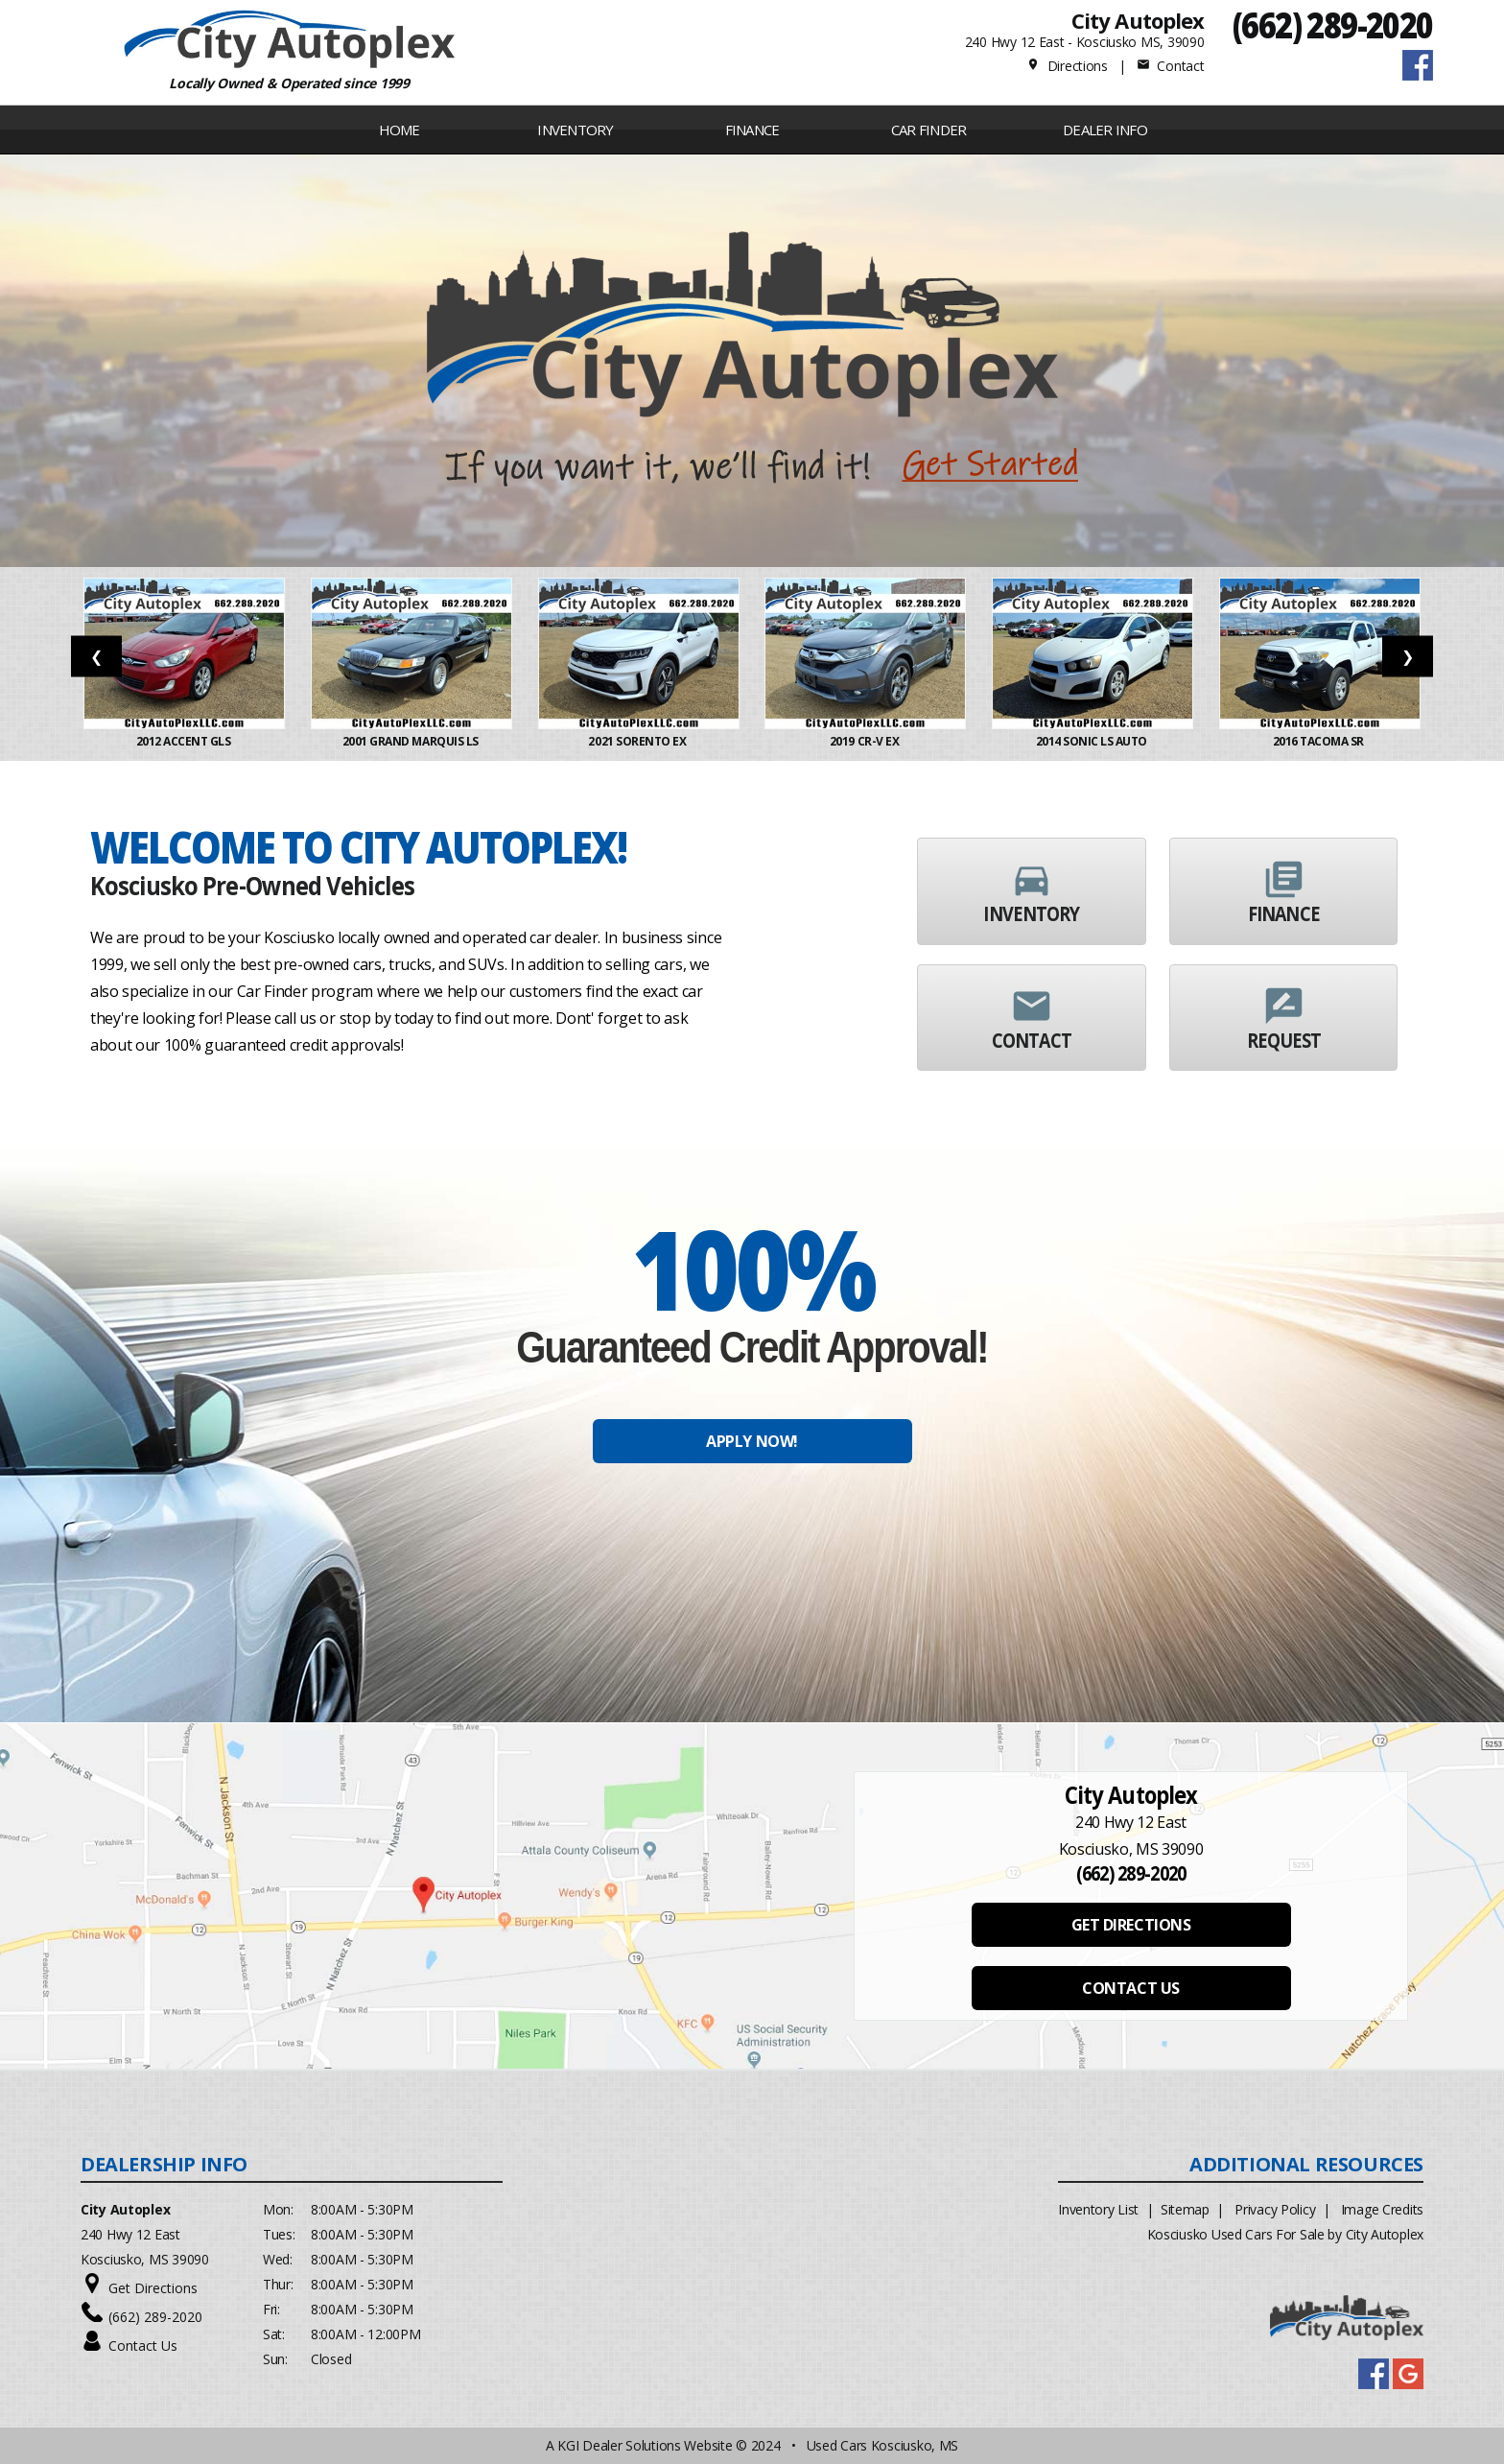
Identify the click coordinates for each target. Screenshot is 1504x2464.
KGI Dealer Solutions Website (644, 2445)
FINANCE (752, 129)
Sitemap (1185, 2209)
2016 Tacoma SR (1320, 741)
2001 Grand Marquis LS (411, 741)
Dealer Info (1105, 129)
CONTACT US (1130, 1988)
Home (399, 129)
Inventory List (1098, 2209)
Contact (1170, 66)
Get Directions (153, 2288)
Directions (1067, 66)
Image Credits (1382, 2209)
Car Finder (929, 129)
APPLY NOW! (751, 1441)
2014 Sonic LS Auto (1093, 741)
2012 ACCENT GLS (184, 741)
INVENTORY (575, 129)
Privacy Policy (1274, 2209)
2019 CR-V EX (866, 741)
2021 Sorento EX (638, 741)
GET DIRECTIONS (1130, 1924)
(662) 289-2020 (1333, 24)
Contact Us (142, 2345)
